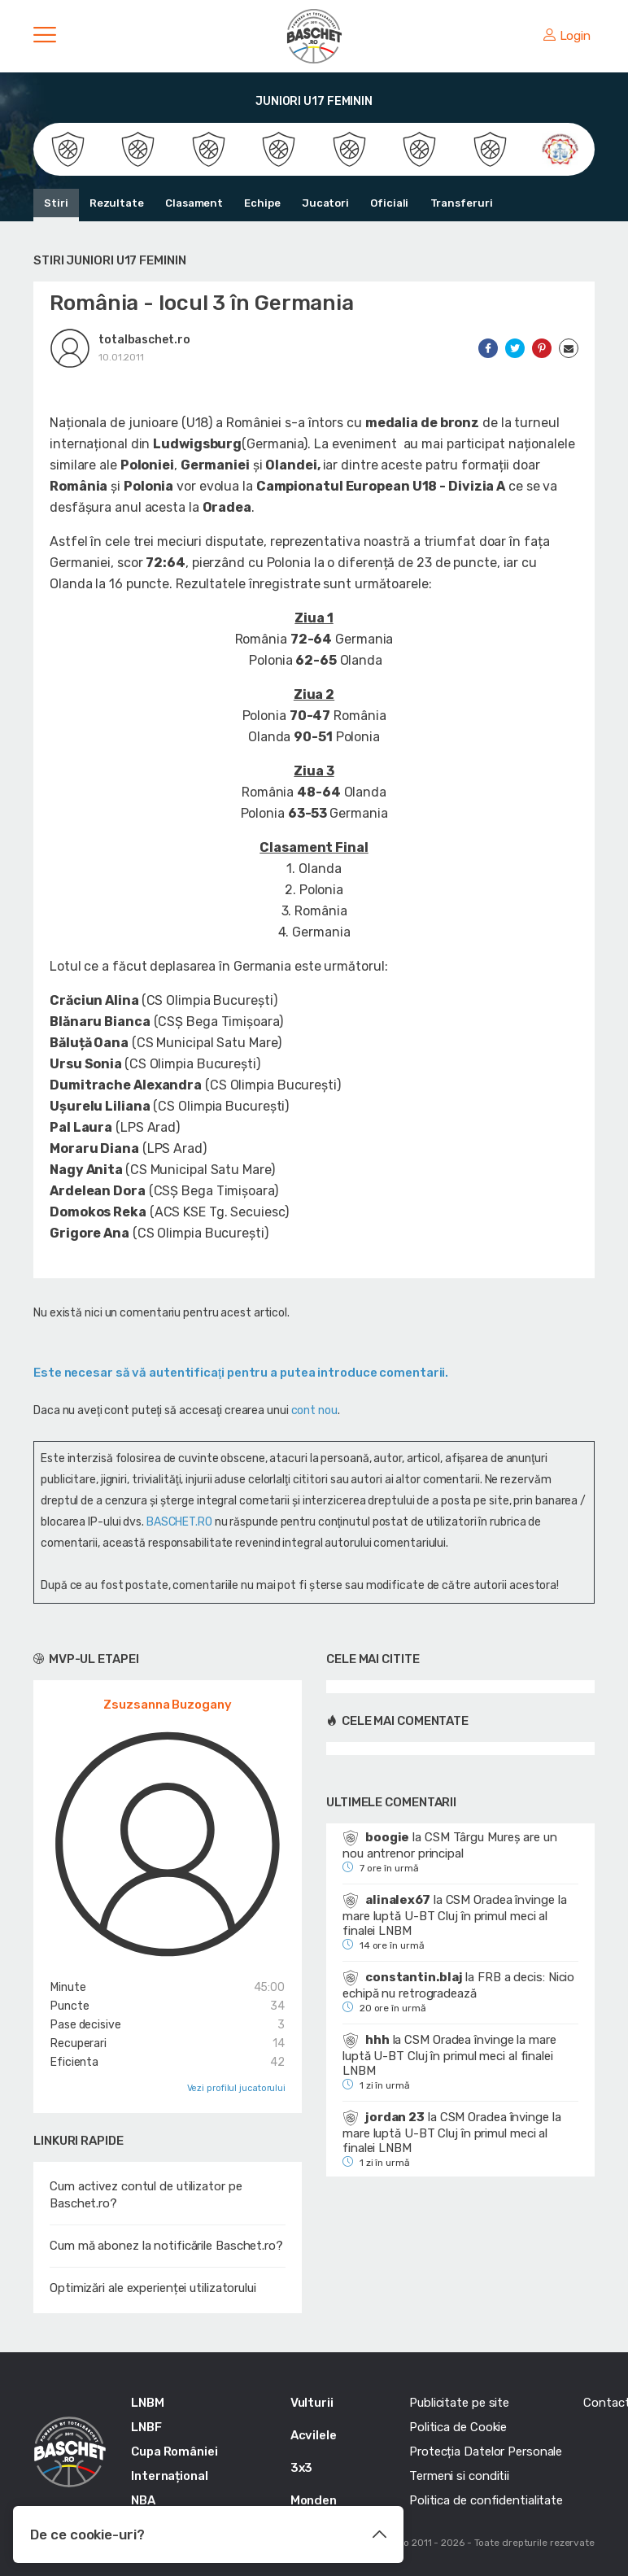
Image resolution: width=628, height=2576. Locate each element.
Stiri (56, 203)
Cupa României (174, 2451)
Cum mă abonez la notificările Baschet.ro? (166, 2245)
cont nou (314, 1410)
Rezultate (116, 203)
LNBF (146, 2427)
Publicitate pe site (459, 2402)
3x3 (301, 2467)
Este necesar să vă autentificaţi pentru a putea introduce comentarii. (240, 1372)
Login (567, 35)
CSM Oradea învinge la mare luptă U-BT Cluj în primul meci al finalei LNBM (454, 1915)
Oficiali (388, 203)
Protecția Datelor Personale (485, 2451)
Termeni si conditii (459, 2476)
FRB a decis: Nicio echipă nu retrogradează (458, 1985)
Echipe (262, 203)
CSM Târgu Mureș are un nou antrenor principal (449, 1845)
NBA (143, 2500)
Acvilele (313, 2435)
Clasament (194, 203)
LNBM (147, 2402)
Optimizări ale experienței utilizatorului (153, 2288)
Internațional (169, 2476)
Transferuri (461, 203)
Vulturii (312, 2402)
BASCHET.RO (179, 1522)
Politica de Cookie (458, 2427)
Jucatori (324, 203)
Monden (313, 2500)
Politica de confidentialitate (486, 2500)
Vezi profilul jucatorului (236, 2088)
